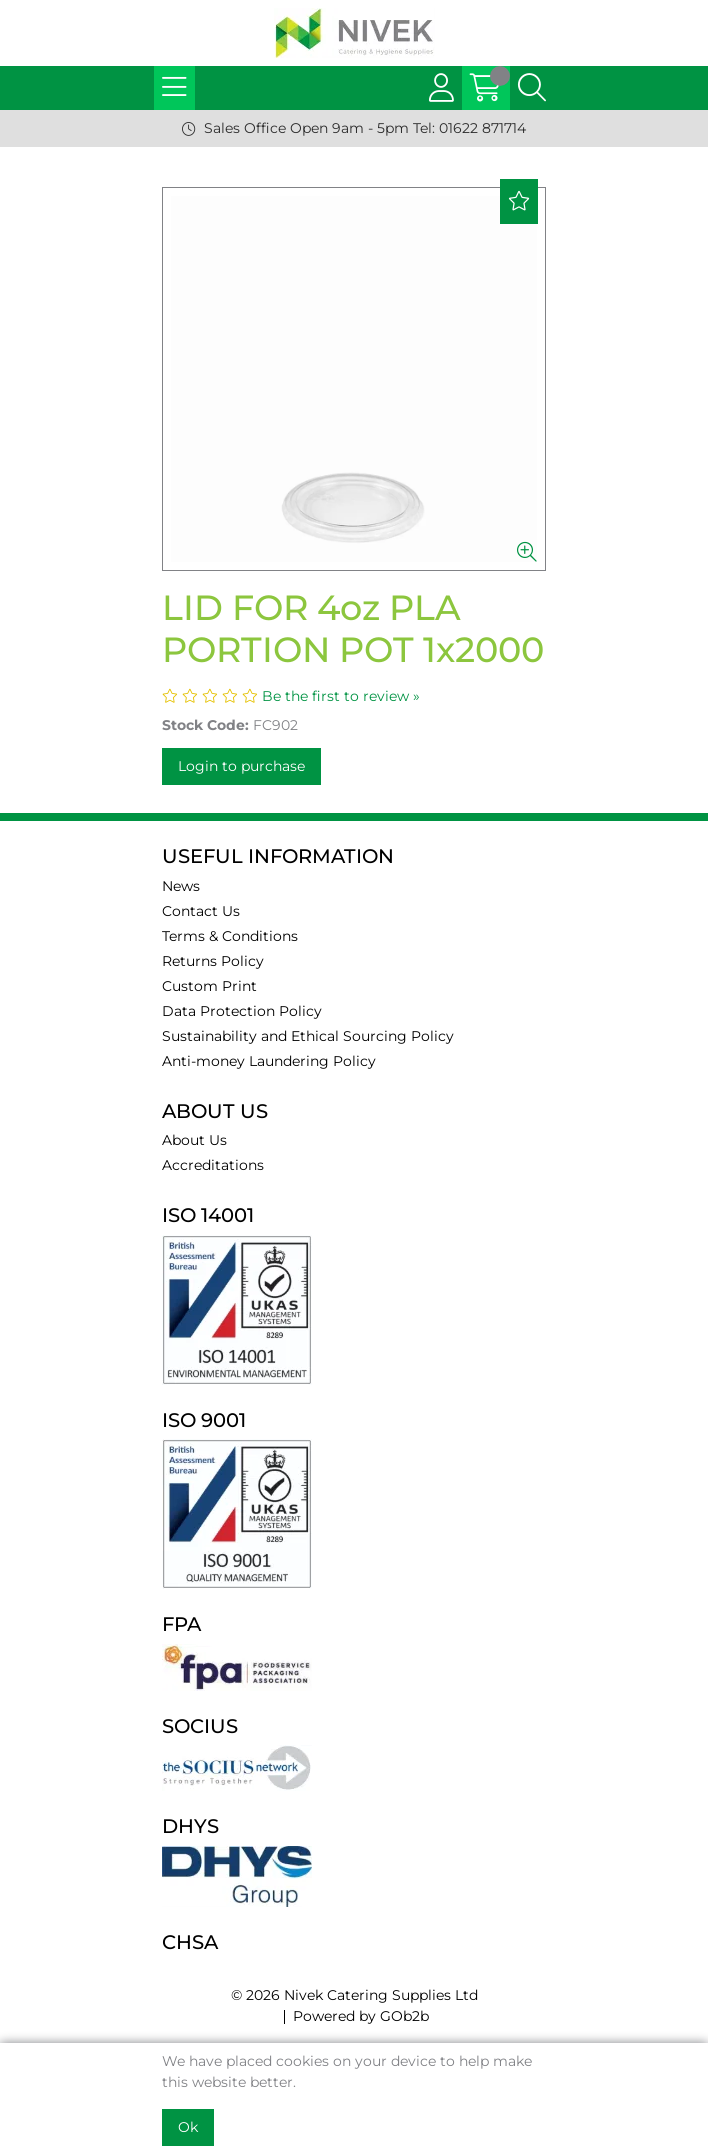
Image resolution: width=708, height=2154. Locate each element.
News (181, 886)
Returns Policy (213, 961)
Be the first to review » (341, 696)
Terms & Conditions (230, 936)
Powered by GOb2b (361, 2016)
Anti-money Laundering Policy (269, 1061)
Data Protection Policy (242, 1011)
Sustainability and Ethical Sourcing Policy (308, 1036)
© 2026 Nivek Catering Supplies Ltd (354, 1995)
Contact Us (201, 911)
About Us (194, 1140)
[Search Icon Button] (532, 88)
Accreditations (213, 1165)
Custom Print (209, 986)
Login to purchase (241, 766)
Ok (188, 2127)
